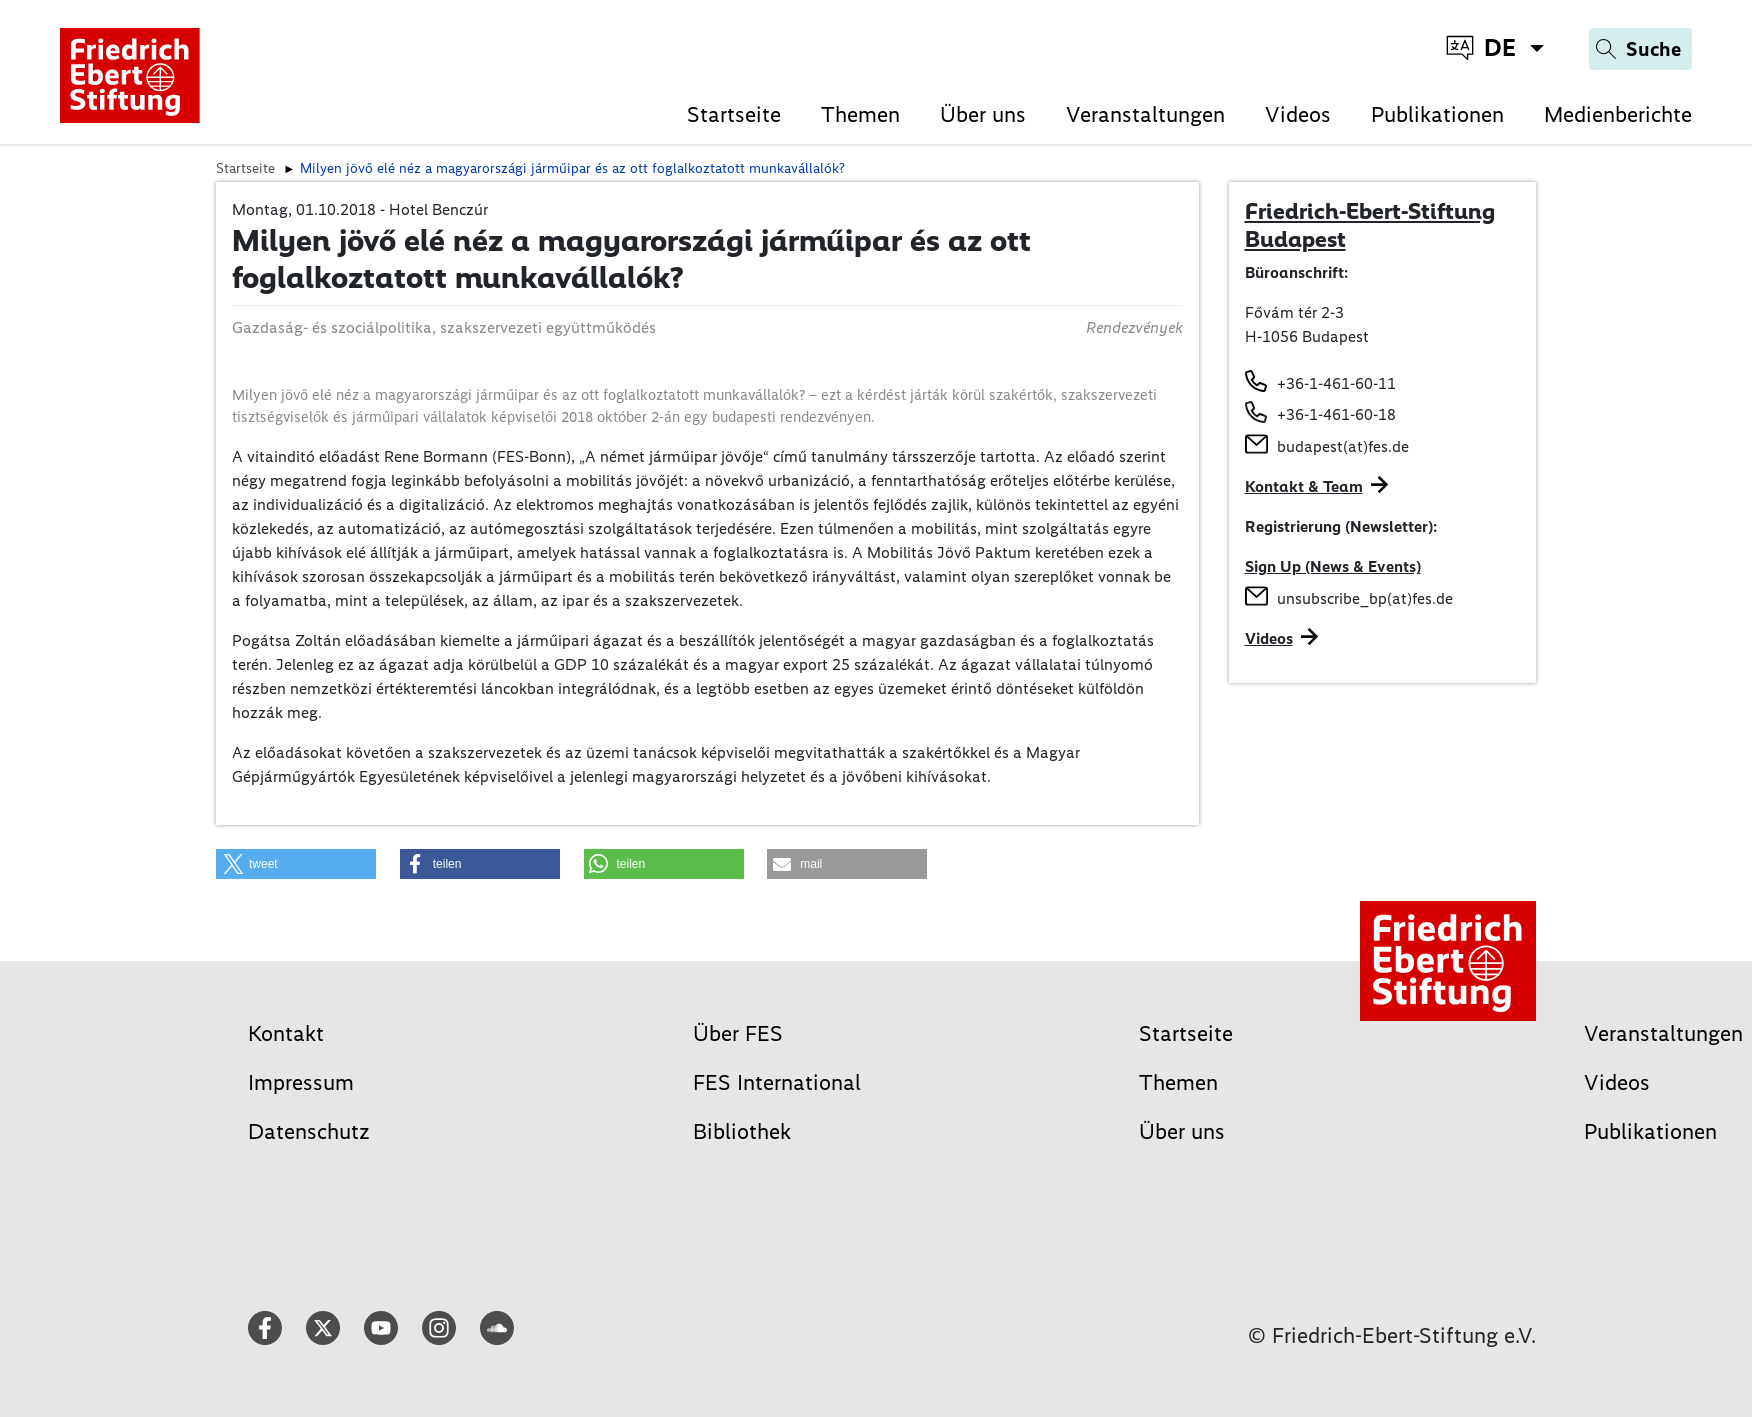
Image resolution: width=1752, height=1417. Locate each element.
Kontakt (286, 1033)
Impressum (301, 1082)
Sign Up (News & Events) (1333, 566)
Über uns (983, 114)
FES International (777, 1082)
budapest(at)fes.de (1343, 446)
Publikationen (1437, 114)
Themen (860, 114)
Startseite (734, 114)
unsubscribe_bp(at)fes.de (1365, 598)
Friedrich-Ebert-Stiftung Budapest (1370, 225)
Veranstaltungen (1145, 114)
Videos (1298, 114)
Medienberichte (1618, 114)
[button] (296, 864)
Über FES (738, 1033)
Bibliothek (742, 1131)
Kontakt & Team (1304, 486)
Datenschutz (309, 1131)
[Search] (1640, 49)
